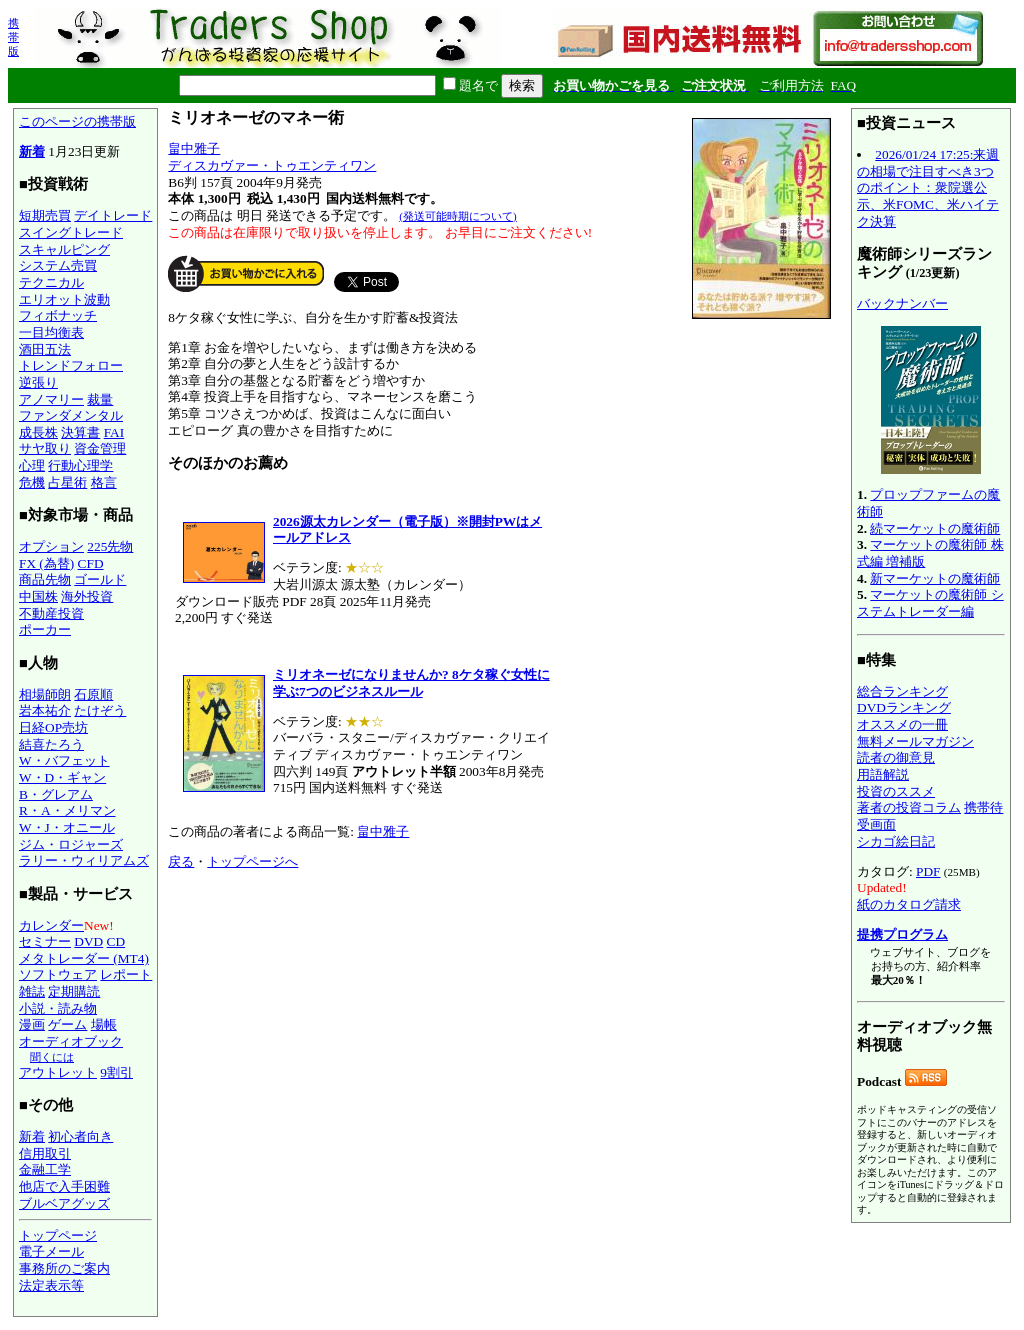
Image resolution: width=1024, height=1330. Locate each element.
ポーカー (45, 629)
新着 (32, 151)
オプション (51, 546)
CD (116, 941)
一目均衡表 (51, 332)
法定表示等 (51, 1285)
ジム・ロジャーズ (71, 844)
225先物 (110, 546)
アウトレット (58, 1072)
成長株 (38, 432)
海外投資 (87, 596)
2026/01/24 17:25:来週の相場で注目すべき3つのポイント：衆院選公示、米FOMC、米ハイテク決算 (928, 188)
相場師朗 (45, 694)
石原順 (93, 694)
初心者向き (80, 1136)
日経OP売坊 (53, 727)
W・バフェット (64, 760)
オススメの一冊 (902, 724)
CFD (91, 563)
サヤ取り (45, 448)
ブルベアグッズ (64, 1203)
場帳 (104, 1024)
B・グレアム (56, 794)
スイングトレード (71, 232)
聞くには (52, 1057)
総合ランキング (902, 691)
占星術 (67, 482)
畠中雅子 (194, 148)
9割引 (116, 1072)
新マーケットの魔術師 (935, 578)
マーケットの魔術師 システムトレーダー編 (930, 603)
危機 (32, 482)
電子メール (51, 1251)
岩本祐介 (45, 710)
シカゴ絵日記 (896, 841)
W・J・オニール (67, 827)
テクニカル (51, 282)
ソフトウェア (58, 974)
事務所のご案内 (64, 1268)
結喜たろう (51, 744)
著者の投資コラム (909, 807)
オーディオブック (71, 1041)
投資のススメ (896, 791)
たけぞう (100, 710)
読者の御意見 (896, 757)
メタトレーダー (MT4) (84, 958)
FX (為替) (46, 563)
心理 (32, 465)
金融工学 (45, 1169)
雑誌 (32, 991)
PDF (928, 871)
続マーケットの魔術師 (935, 528)
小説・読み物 (58, 1008)
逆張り (38, 382)
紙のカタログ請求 (909, 904)
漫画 (32, 1024)
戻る (181, 861)
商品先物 (45, 579)
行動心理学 (80, 465)
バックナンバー (902, 303)
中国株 (38, 596)
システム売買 (58, 265)
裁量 (100, 399)
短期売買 (45, 215)
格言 (104, 482)
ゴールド (100, 579)
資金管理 (100, 448)
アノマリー (51, 399)
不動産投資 (51, 613)
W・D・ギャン (62, 777)
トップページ (58, 1235)
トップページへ (252, 861)
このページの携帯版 (77, 121)
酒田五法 (45, 349)
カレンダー (51, 925)
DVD (88, 941)
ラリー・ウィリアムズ (84, 860)
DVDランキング (904, 707)
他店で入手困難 (64, 1186)
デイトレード (113, 215)
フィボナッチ (58, 315)
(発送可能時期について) (457, 216)
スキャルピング (64, 249)
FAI (114, 432)
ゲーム (67, 1024)
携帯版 (13, 37)
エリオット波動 (64, 299)
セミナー (45, 941)
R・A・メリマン (67, 810)
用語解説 (883, 774)
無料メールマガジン (915, 741)
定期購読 (74, 991)
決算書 (80, 432)
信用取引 (45, 1153)
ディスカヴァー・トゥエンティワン (272, 165)
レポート (126, 974)
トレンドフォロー (71, 365)
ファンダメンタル (71, 415)
